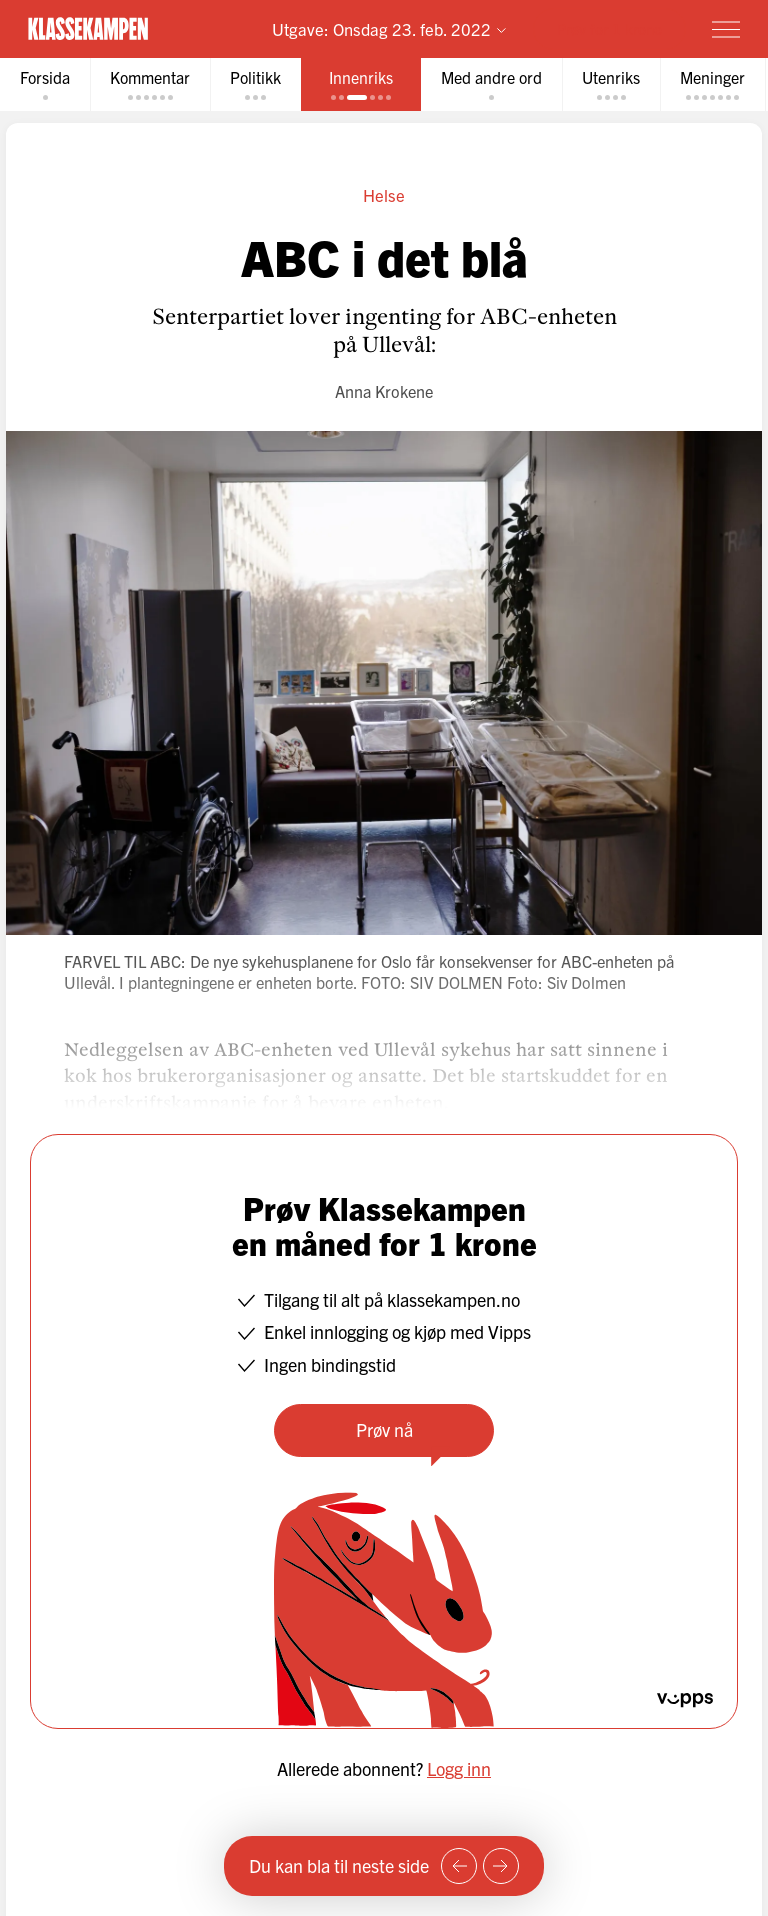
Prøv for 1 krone (609, 28)
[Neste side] (501, 1866)
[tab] (45, 84)
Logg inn (459, 1768)
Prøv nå (384, 1429)
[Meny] (726, 29)
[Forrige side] (459, 1866)
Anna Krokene (384, 391)
